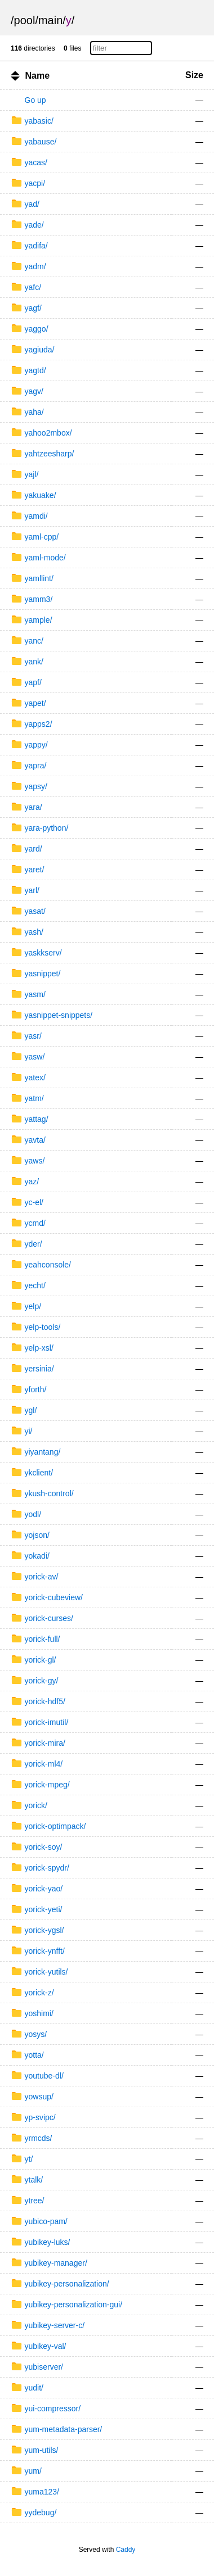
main (50, 20)
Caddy (126, 2550)
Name (37, 75)
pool (24, 20)
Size (194, 75)
